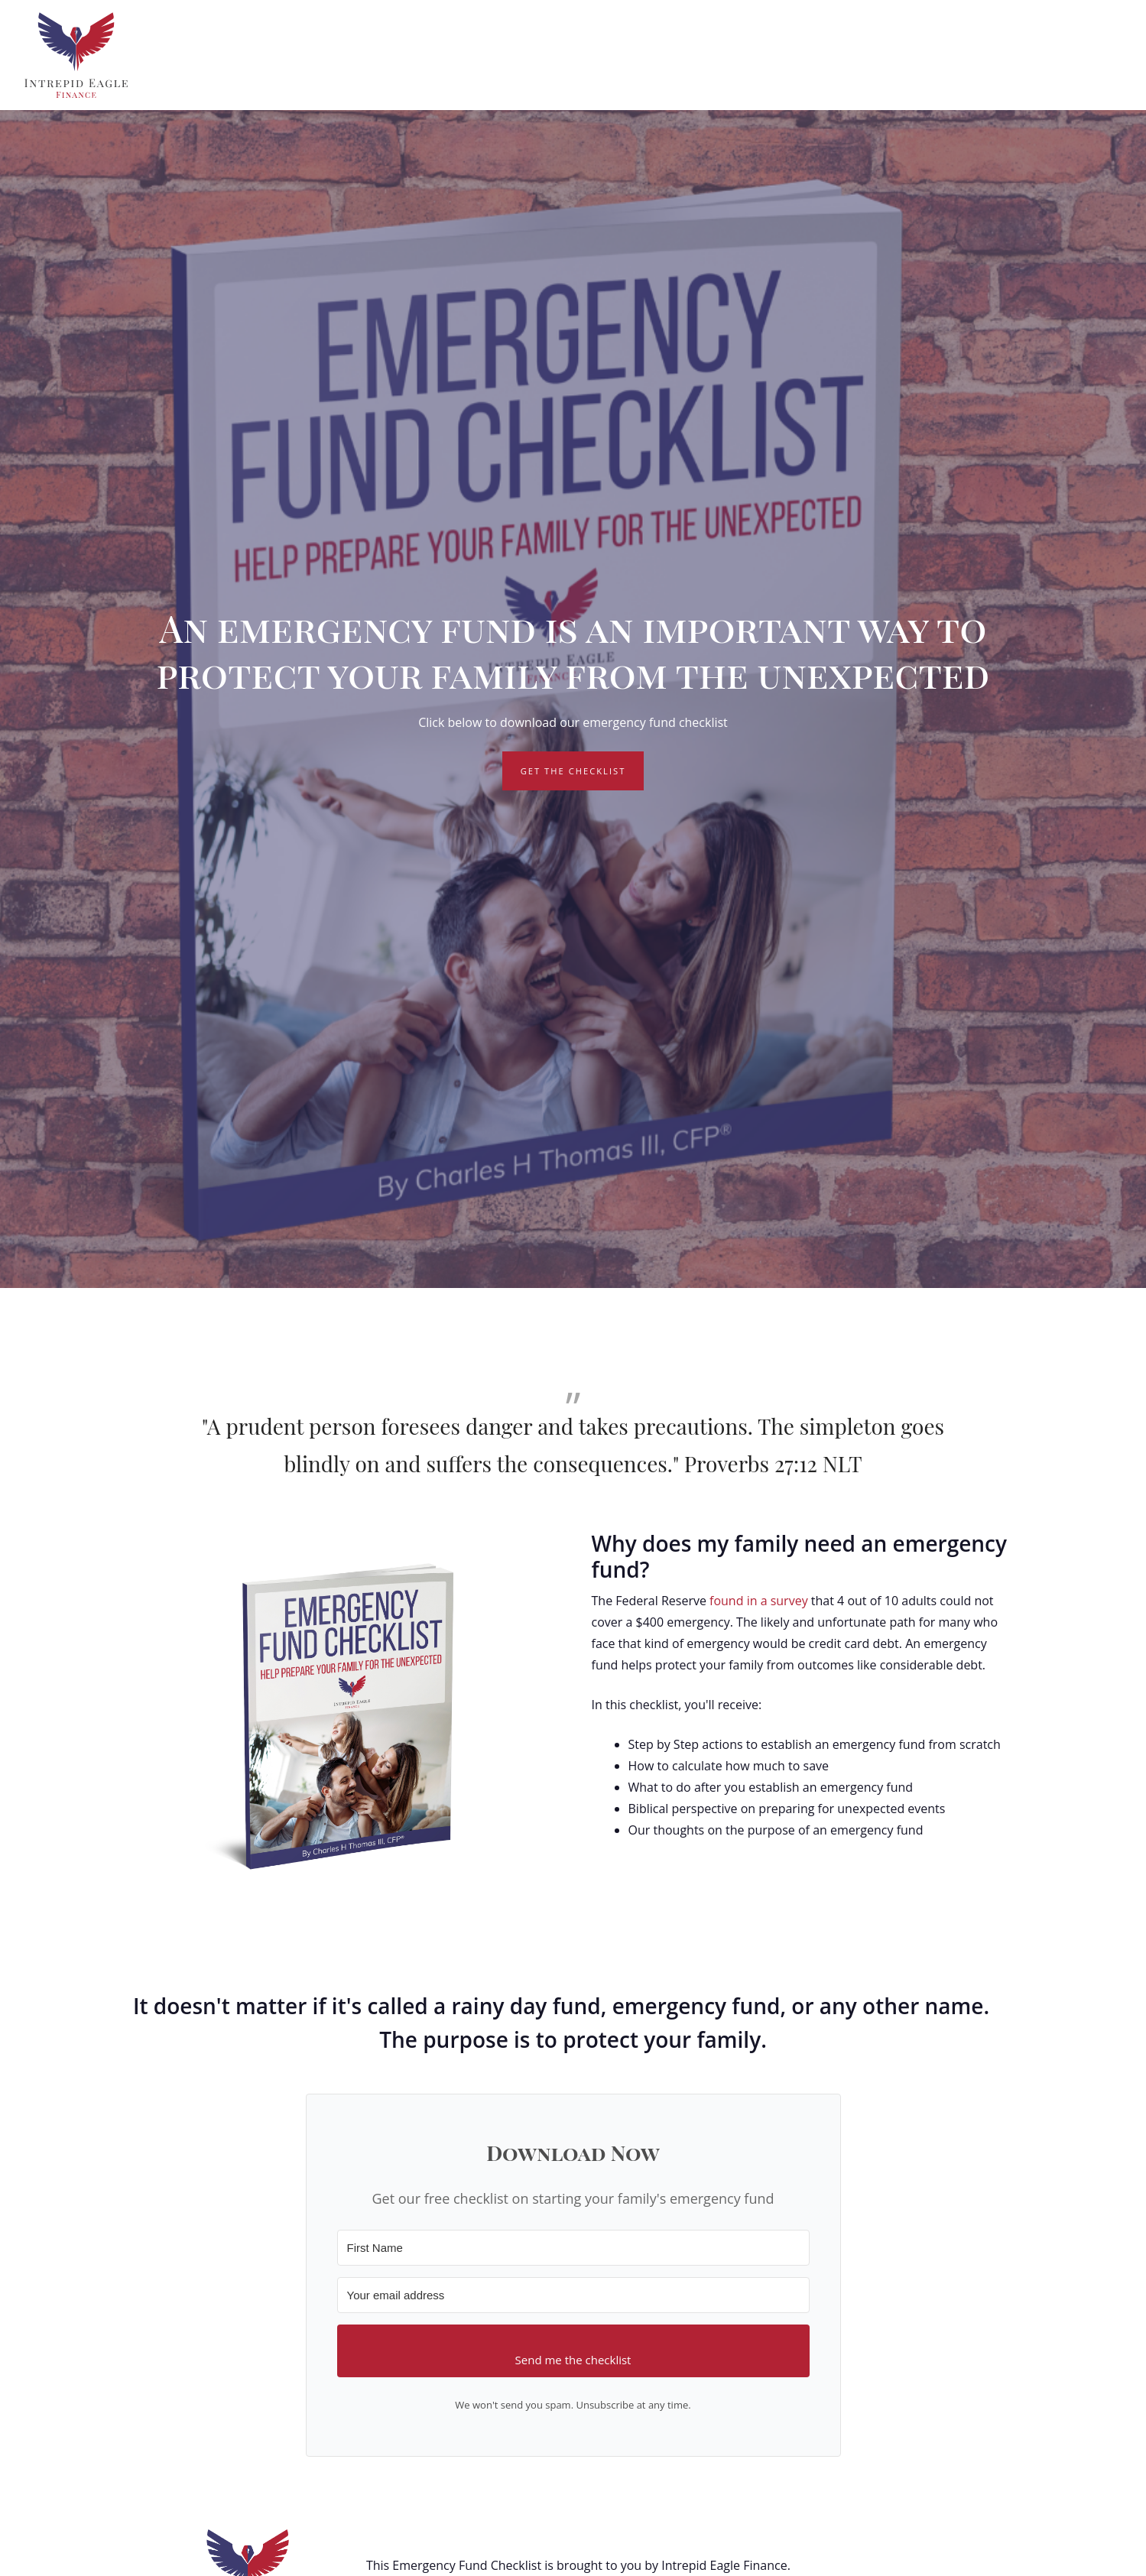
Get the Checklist (573, 771)
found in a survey (758, 1600)
